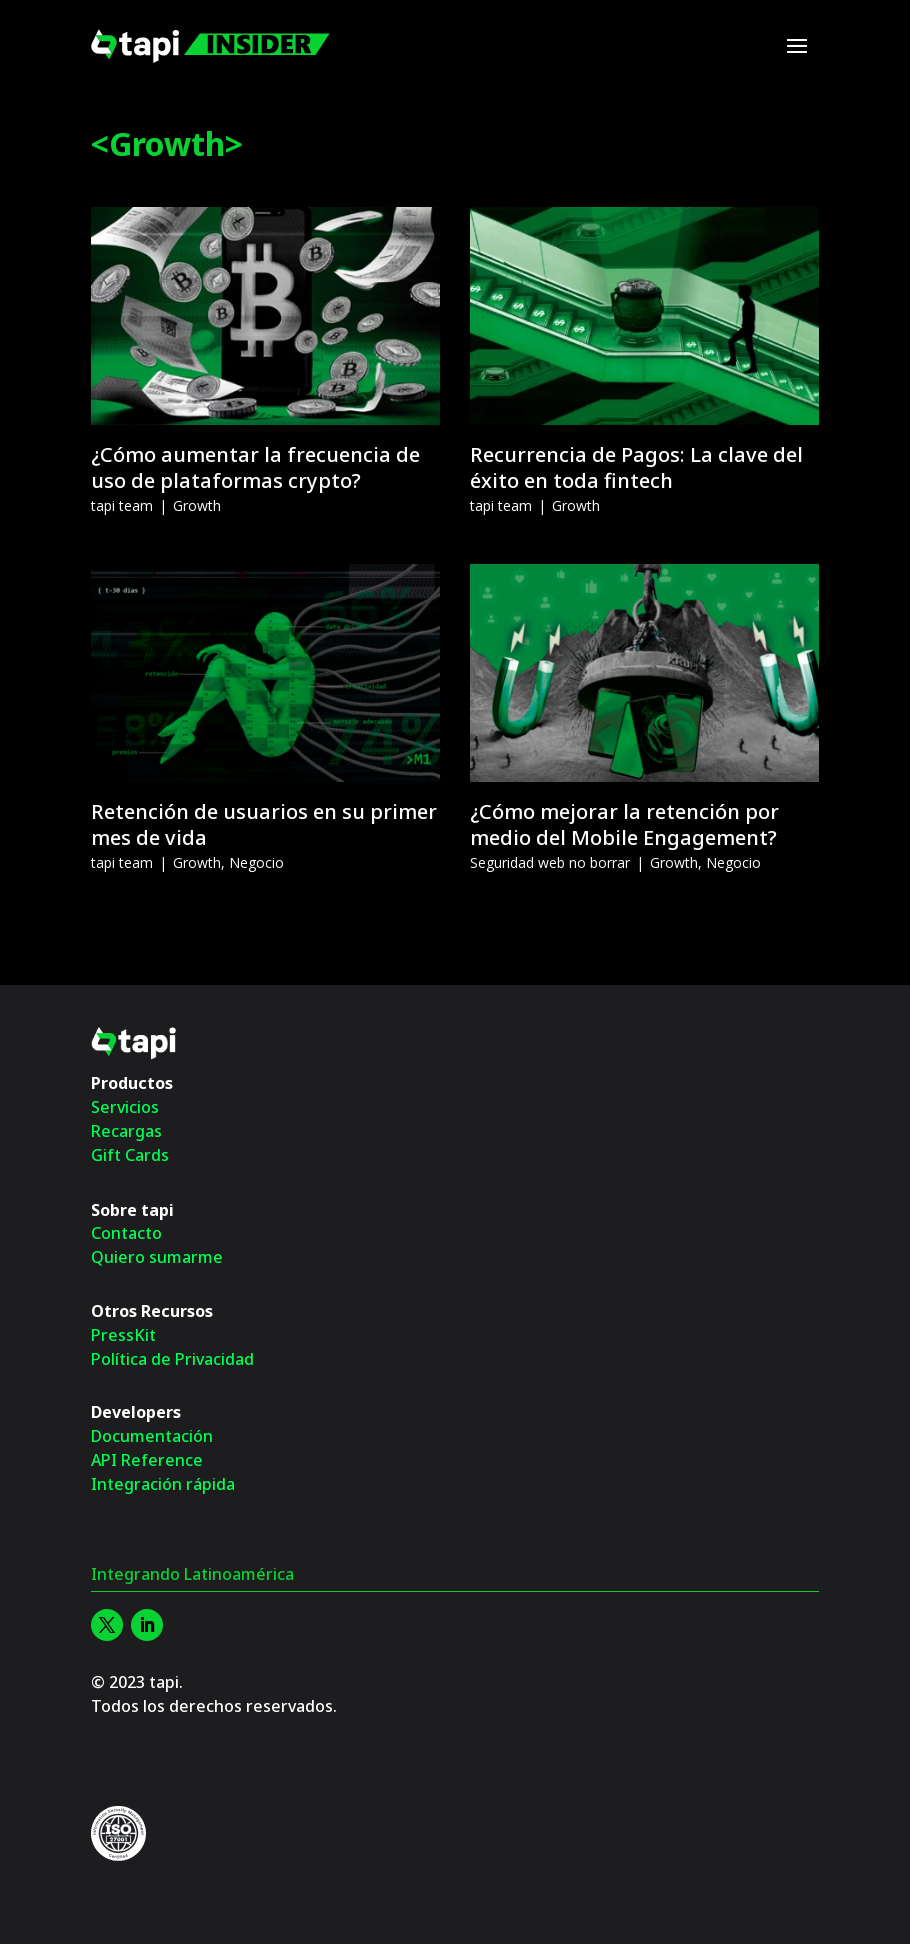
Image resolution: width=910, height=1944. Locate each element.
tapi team (122, 505)
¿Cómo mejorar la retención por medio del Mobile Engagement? (624, 824)
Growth (197, 505)
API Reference (147, 1460)
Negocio (256, 862)
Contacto (126, 1233)
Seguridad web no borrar (550, 862)
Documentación (152, 1436)
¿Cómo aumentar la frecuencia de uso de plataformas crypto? (255, 467)
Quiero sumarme (157, 1257)
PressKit (123, 1335)
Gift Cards (130, 1155)
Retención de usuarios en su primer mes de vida (264, 824)
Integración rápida (163, 1484)
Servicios (125, 1107)
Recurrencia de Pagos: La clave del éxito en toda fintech (636, 467)
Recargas (126, 1131)
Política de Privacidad (172, 1359)
